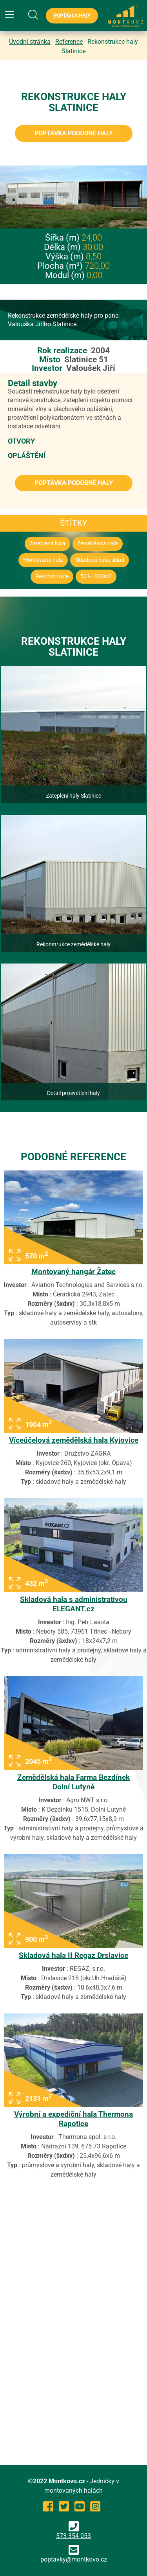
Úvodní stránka (30, 41)
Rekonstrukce (52, 576)
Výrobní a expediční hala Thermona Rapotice (73, 2119)
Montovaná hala (43, 560)
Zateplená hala (47, 543)
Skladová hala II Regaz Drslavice (73, 1955)
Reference (69, 41)
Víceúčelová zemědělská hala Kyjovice (73, 1440)
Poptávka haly (72, 16)
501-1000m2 (96, 576)
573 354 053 (73, 2530)
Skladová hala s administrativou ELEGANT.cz (73, 1604)
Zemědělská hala (97, 543)
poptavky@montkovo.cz (73, 2559)
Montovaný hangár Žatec (73, 1271)
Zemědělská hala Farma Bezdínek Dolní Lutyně (73, 1782)
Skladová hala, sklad (99, 560)
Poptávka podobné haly (73, 133)
